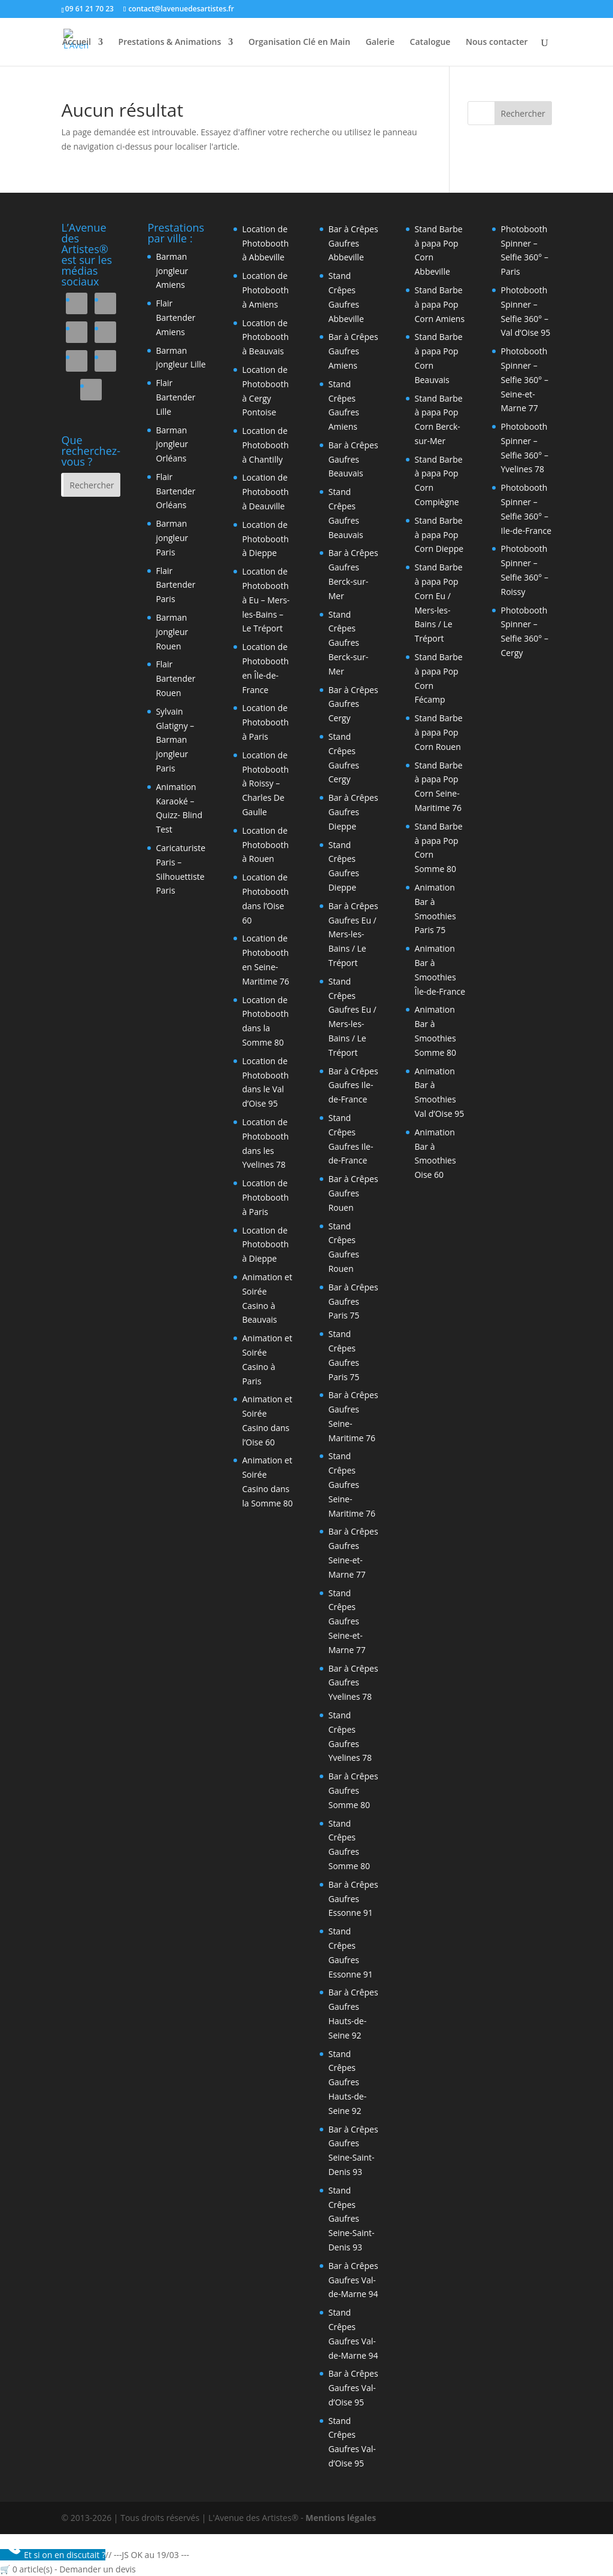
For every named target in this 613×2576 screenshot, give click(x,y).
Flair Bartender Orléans (175, 491)
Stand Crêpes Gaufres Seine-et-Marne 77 (346, 1621)
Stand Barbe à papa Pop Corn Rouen (438, 732)
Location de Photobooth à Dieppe (265, 539)
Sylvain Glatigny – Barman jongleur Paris (175, 740)
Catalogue (430, 42)
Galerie (380, 42)
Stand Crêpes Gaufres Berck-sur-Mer (348, 643)
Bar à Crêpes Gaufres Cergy (353, 704)
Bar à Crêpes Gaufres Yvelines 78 (353, 1683)
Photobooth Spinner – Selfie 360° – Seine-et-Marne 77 (524, 379)
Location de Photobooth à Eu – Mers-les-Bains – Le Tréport (265, 600)
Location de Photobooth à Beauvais (265, 337)
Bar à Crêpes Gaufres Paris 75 (353, 1301)
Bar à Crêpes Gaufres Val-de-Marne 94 (353, 2280)
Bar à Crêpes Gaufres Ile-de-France (353, 1085)
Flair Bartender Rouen (175, 678)
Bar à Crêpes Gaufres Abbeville (353, 243)
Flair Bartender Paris (175, 585)
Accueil (76, 42)
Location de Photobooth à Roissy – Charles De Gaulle (265, 783)
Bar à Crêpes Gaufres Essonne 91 (353, 1899)
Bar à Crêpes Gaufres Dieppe (353, 812)
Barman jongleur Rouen (172, 632)
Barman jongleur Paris (172, 538)
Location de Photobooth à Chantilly (265, 445)
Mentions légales (340, 2517)
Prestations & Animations (170, 42)
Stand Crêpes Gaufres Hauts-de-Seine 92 (347, 2082)
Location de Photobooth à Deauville (265, 492)
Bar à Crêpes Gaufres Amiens (353, 351)
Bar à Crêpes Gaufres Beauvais (353, 459)
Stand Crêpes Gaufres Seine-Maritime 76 (351, 1484)
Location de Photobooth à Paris (265, 722)
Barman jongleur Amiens (172, 271)
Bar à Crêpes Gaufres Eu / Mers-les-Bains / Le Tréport (353, 934)
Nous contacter (497, 42)
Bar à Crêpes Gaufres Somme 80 (353, 1790)
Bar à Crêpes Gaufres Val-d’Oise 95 (353, 2388)
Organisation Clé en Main (299, 42)
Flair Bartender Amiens (175, 317)
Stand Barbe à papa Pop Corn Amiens (439, 304)
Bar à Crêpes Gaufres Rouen (353, 1193)
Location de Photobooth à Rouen (265, 845)
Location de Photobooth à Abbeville (265, 243)
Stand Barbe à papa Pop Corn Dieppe (438, 535)
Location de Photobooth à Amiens (265, 290)
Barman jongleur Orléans (172, 444)
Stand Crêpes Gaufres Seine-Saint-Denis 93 (351, 2219)
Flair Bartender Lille (175, 397)
